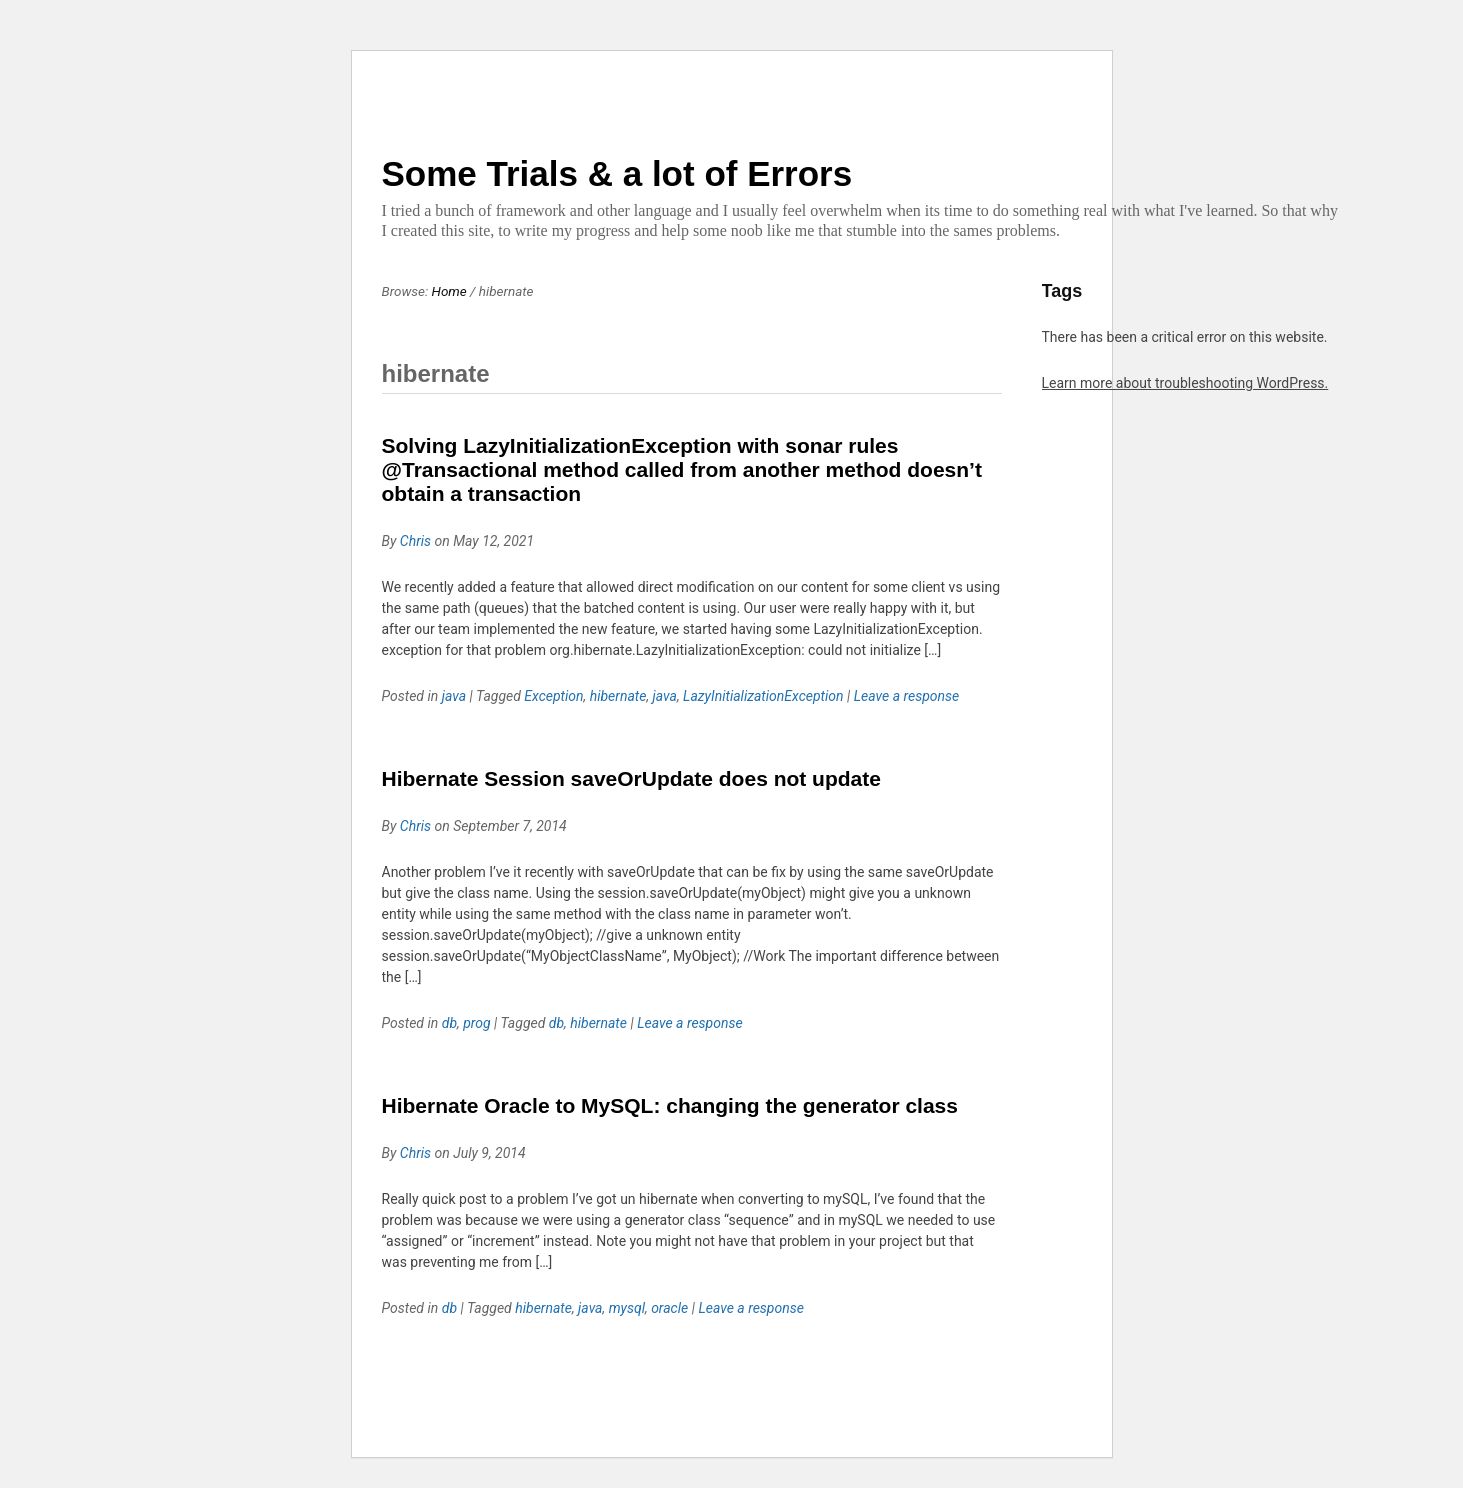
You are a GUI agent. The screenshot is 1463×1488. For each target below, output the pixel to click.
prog (476, 1023)
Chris (415, 541)
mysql (627, 1308)
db (449, 1023)
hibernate (618, 696)
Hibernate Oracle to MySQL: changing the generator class (670, 1105)
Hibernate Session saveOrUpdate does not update (631, 778)
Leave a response (907, 696)
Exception (553, 696)
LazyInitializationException (763, 696)
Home (449, 291)
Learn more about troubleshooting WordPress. (1185, 383)
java (454, 696)
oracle (669, 1308)
